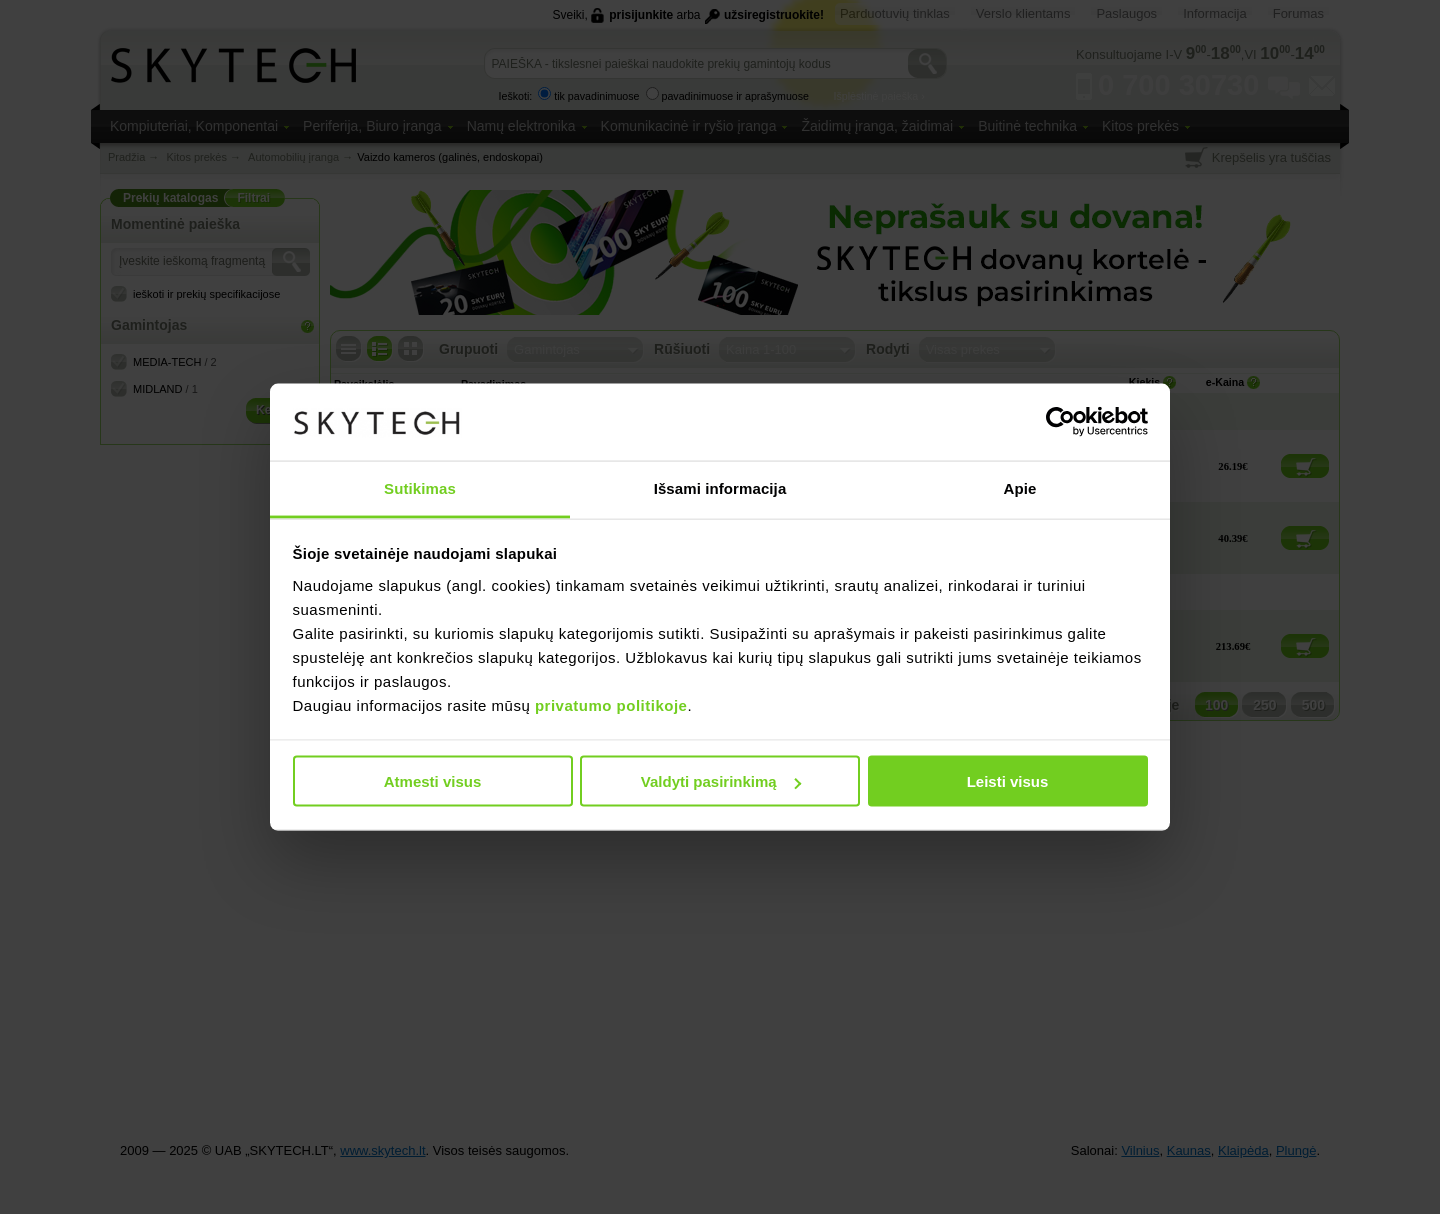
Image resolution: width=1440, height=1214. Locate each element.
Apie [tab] (1020, 487)
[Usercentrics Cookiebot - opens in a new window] (1060, 422)
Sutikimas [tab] (420, 487)
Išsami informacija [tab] (720, 487)
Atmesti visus (433, 781)
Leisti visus (1008, 781)
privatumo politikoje (611, 704)
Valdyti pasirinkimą (721, 781)
